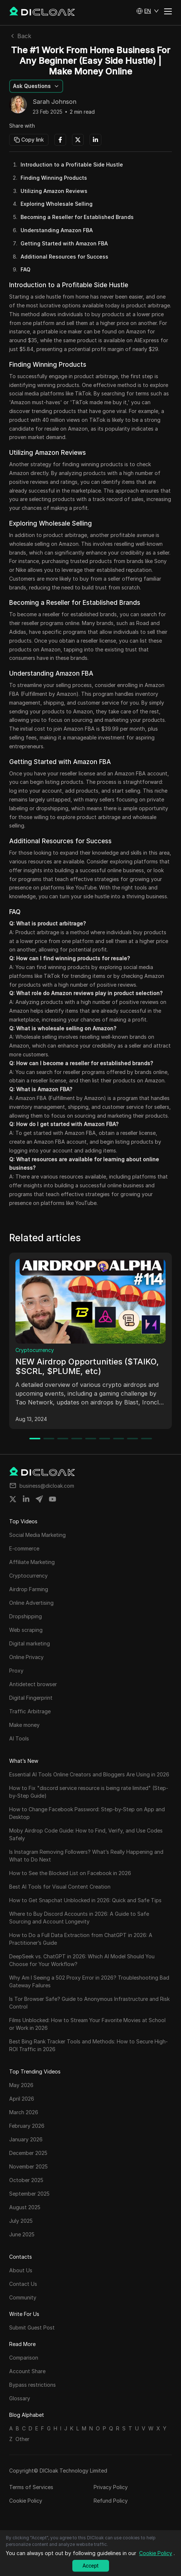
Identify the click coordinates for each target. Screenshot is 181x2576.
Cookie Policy (25, 2501)
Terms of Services (31, 2487)
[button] (147, 11)
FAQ (25, 269)
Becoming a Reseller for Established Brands (77, 217)
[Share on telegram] (39, 1499)
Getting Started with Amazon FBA (64, 243)
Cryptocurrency (34, 1350)
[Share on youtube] (52, 1499)
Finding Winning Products (54, 178)
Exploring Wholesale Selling (57, 204)
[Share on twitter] (13, 1499)
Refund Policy (111, 2501)
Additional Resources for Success (64, 256)
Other (22, 2439)
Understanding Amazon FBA (57, 230)
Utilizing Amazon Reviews (54, 191)
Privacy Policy (111, 2487)
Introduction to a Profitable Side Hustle (72, 164)
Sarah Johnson (54, 102)
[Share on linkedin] (26, 1499)
